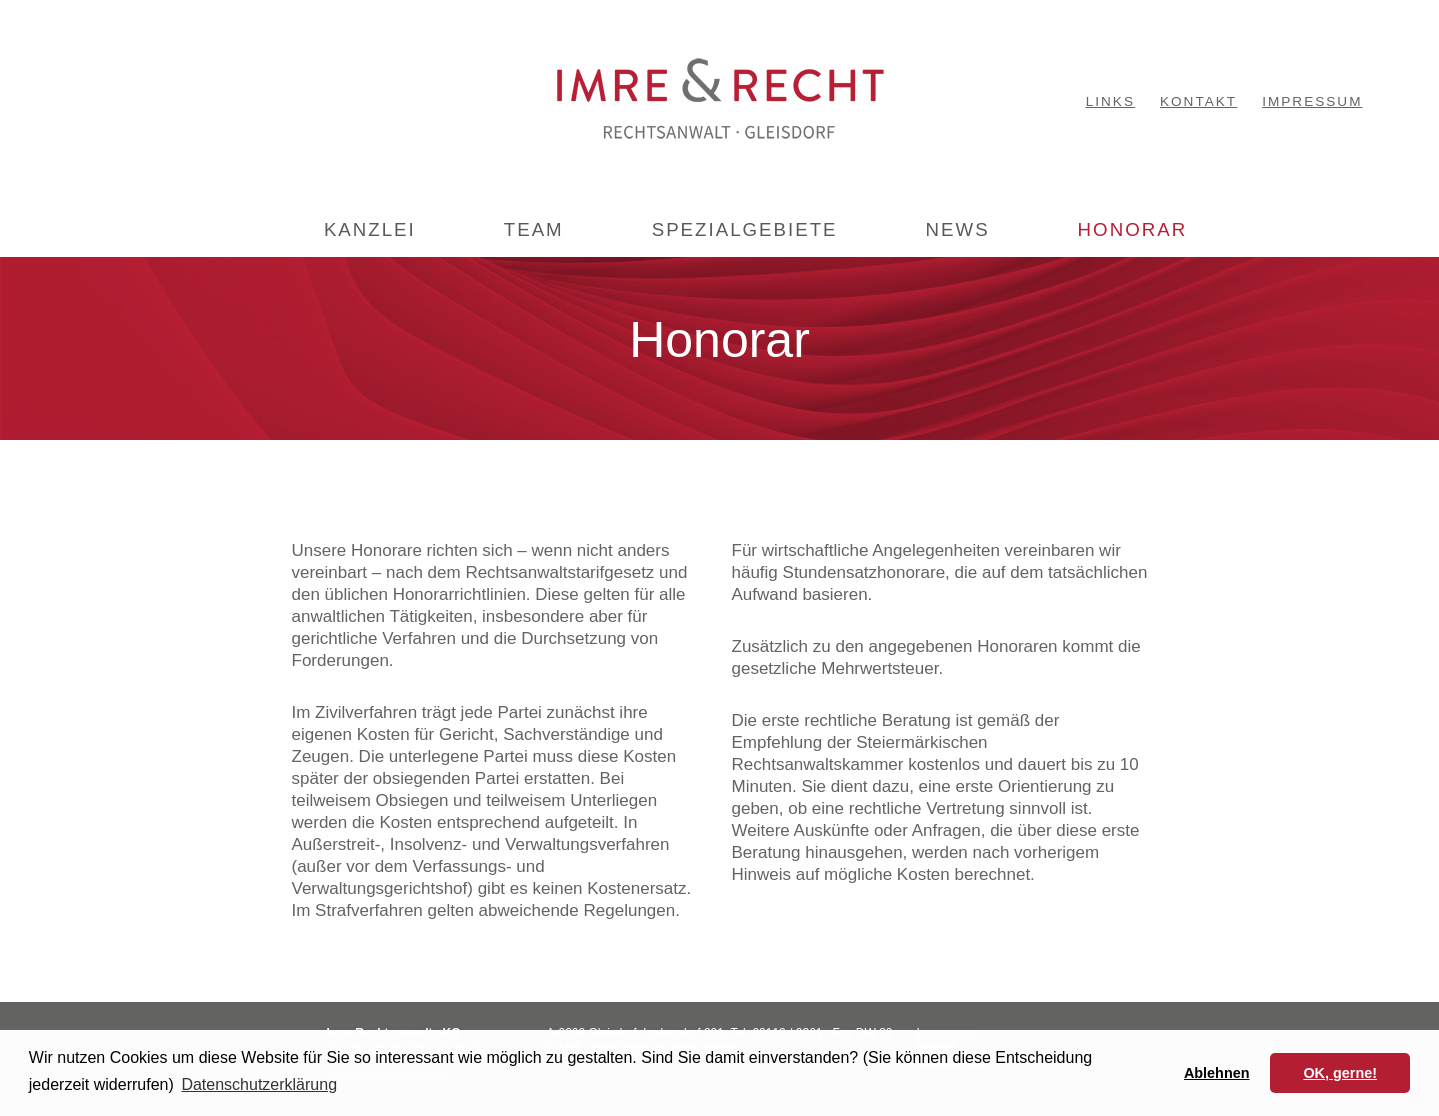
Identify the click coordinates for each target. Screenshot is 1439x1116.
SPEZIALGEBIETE (745, 229)
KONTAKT (1198, 101)
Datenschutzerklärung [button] (259, 1084)
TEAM (534, 229)
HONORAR (1133, 229)
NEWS (958, 229)
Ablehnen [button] (1217, 1073)
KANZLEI (370, 229)
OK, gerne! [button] (1340, 1073)
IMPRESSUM (1312, 101)
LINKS (1110, 101)
